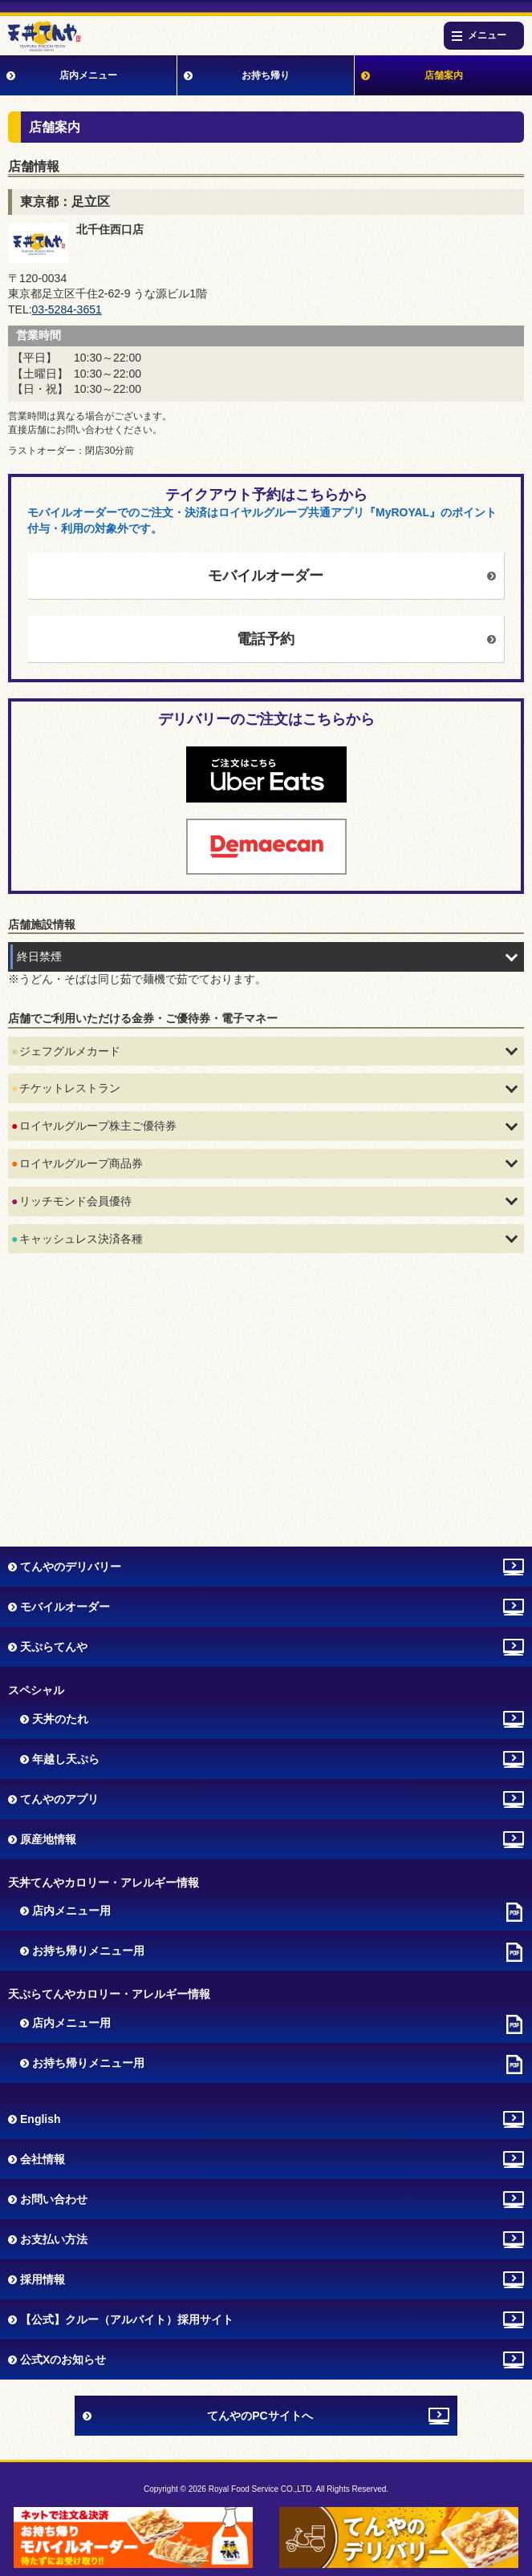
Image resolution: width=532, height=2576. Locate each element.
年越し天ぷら (65, 1759)
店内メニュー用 (71, 1910)
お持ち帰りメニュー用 (88, 1950)
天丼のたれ (60, 1719)
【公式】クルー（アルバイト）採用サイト (127, 2319)
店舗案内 (443, 75)
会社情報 (42, 2159)
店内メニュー (88, 75)
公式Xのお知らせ (63, 2359)
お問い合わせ (53, 2199)
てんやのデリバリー (70, 1566)
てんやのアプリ (59, 1799)
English (40, 2119)
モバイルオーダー (265, 576)
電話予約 (265, 639)
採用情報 (42, 2279)
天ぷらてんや (53, 1646)
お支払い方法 (53, 2239)
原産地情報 (48, 1839)
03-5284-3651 (67, 309)
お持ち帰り (266, 75)
